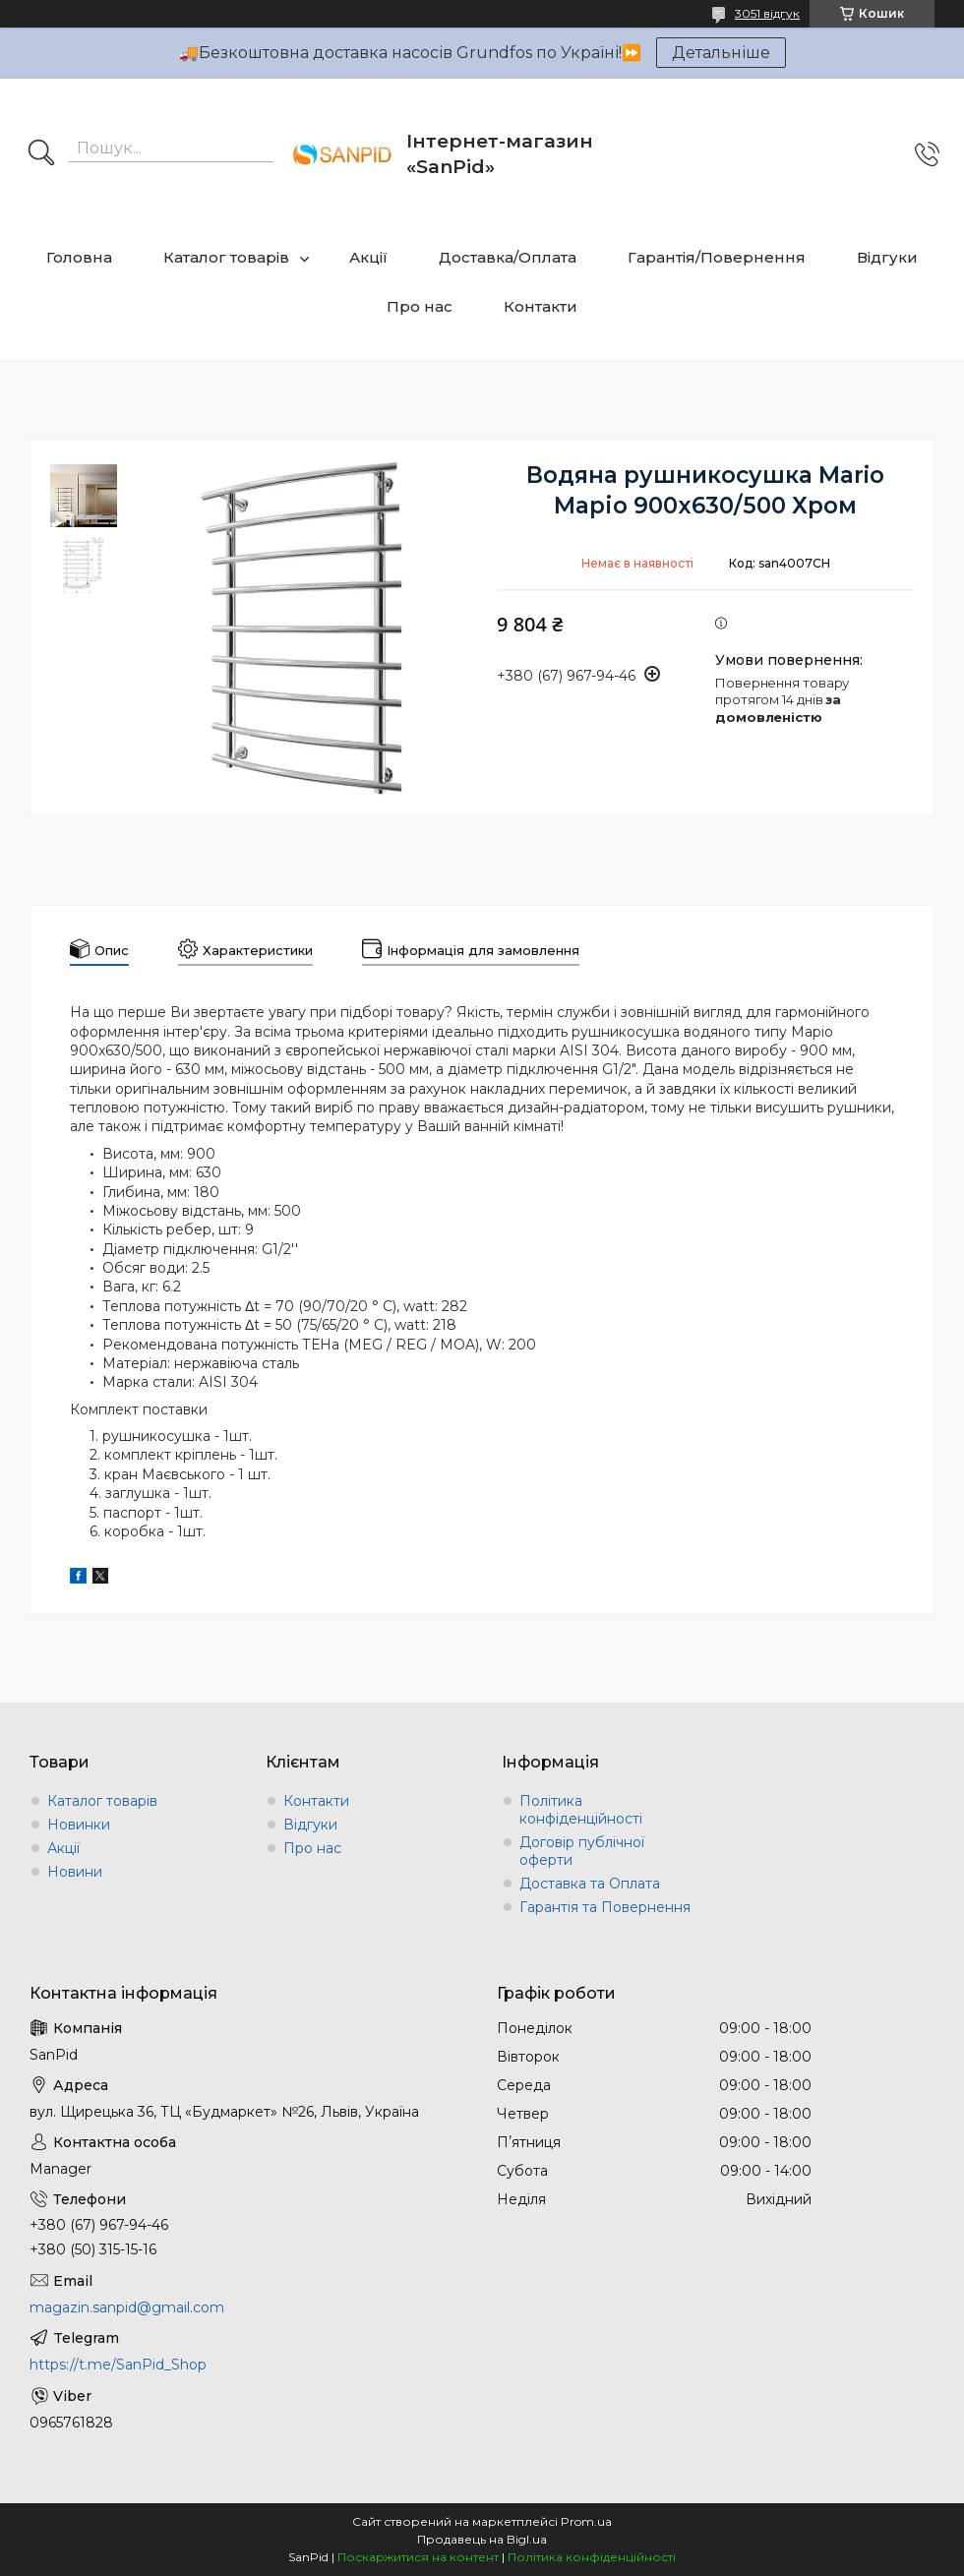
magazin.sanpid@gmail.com (127, 2307)
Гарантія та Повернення (605, 1907)
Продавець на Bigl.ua (482, 2539)
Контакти (540, 306)
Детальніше (721, 52)
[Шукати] (41, 154)
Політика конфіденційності (580, 1809)
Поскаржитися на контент (418, 2556)
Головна (79, 257)
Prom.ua (586, 2521)
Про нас (419, 306)
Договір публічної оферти (581, 1851)
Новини (74, 1872)
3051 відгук (767, 13)
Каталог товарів (226, 257)
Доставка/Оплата (507, 257)
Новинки (78, 1824)
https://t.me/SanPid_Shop (118, 2364)
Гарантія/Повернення (717, 257)
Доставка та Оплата (589, 1883)
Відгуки (887, 257)
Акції (368, 257)
